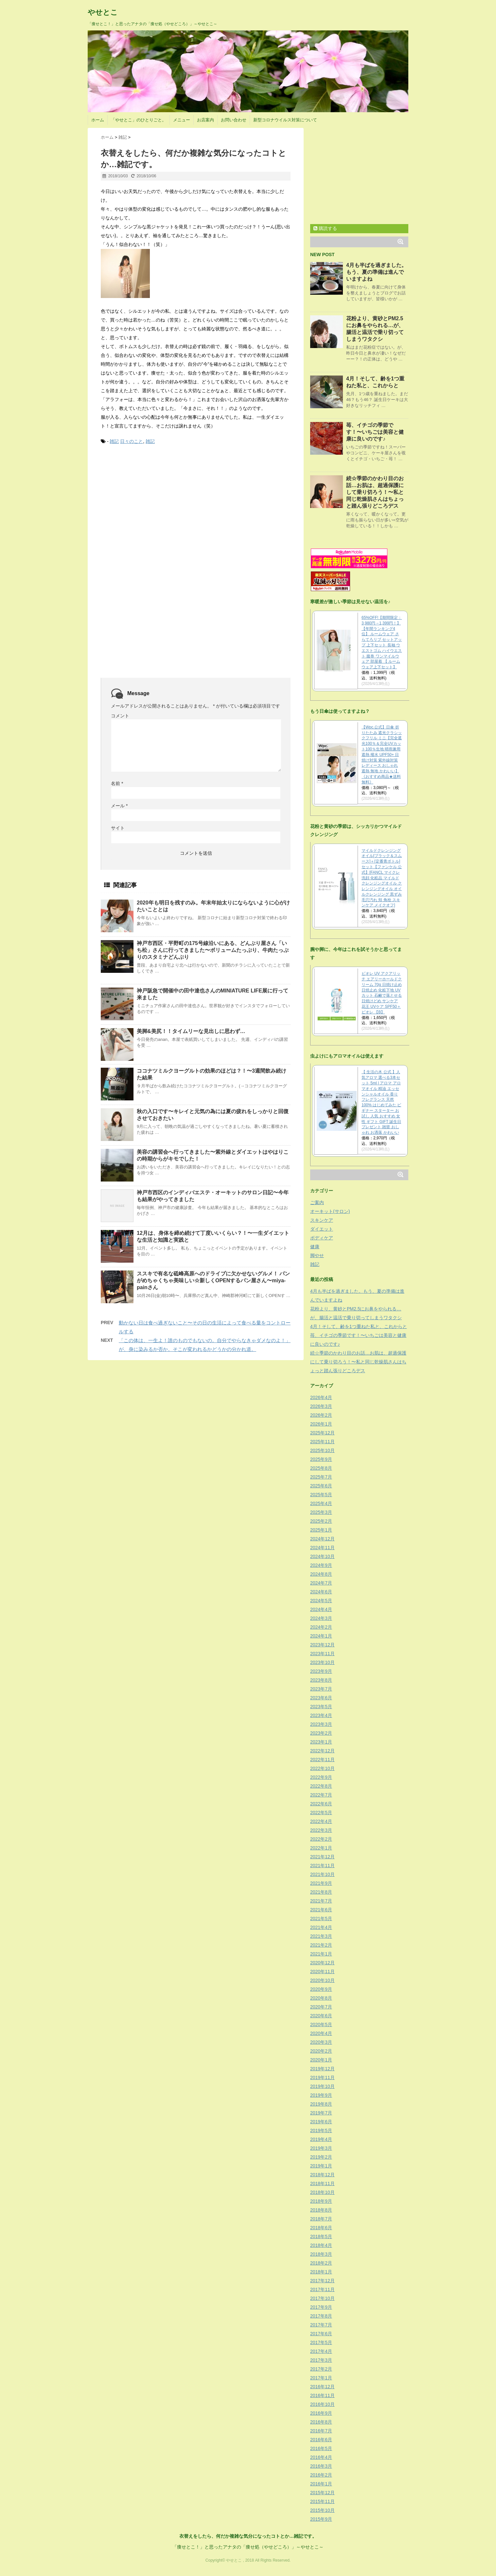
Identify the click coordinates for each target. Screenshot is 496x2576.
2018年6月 (321, 2227)
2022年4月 (321, 1821)
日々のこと (131, 441)
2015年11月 (322, 2501)
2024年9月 (321, 1565)
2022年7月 (321, 1794)
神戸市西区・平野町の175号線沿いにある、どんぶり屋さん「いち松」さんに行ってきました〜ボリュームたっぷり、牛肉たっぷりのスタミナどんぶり (213, 950)
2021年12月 (322, 1856)
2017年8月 (321, 2316)
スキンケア (321, 1220)
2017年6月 (321, 2333)
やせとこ (103, 12)
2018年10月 (322, 2192)
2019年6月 (321, 2121)
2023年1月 (321, 1741)
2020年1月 (321, 2059)
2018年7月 (321, 2218)
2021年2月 (321, 1945)
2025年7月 (321, 1477)
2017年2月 (321, 2369)
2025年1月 (321, 1530)
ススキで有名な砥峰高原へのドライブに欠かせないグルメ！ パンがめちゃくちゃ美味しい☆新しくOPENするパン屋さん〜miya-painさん (213, 1280)
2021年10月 (322, 1874)
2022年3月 (321, 1830)
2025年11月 (322, 1441)
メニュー (181, 119)
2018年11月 (322, 2183)
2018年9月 (321, 2201)
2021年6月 (321, 1909)
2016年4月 (321, 2457)
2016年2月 (321, 2475)
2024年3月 (321, 1618)
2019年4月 (321, 2139)
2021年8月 (321, 1892)
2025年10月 (322, 1450)
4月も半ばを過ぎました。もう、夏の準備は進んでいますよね (376, 272)
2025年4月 (321, 1503)
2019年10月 (322, 2086)
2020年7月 (321, 2006)
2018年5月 (321, 2236)
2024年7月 (321, 1583)
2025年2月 (321, 1521)
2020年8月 (321, 1998)
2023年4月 (321, 1715)
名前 (117, 783)
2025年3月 (321, 1512)
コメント (120, 715)
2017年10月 (322, 2298)
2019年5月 (321, 2130)
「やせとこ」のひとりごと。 (138, 119)
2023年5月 (321, 1706)
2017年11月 (322, 2289)
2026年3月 (321, 1406)
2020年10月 (322, 1980)
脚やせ (317, 1255)
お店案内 (205, 119)
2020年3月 (321, 2042)
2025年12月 (322, 1432)
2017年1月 (321, 2377)
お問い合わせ (233, 119)
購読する (325, 228)
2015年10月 (322, 2510)
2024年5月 (321, 1600)
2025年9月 (321, 1459)
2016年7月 (321, 2430)
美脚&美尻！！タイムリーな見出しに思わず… (191, 1031)
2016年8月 (321, 2422)
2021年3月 (321, 1936)
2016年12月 (322, 2386)
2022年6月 (321, 1803)
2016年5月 (321, 2448)
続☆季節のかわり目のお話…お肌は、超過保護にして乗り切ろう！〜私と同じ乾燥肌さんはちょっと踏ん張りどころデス (375, 492)
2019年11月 (322, 2077)
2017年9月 (321, 2307)
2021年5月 (321, 1918)
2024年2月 (321, 1627)
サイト (118, 828)
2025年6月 (321, 1485)
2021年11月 (322, 1865)
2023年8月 (321, 1680)
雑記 (114, 441)
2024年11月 (322, 1547)
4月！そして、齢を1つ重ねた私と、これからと (358, 1326)
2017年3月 (321, 2360)
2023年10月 (322, 1662)
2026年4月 (321, 1397)
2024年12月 (322, 1538)
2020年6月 (321, 2015)
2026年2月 (321, 1415)
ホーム (97, 119)
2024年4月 (321, 1609)
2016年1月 (321, 2483)
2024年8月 (321, 1574)
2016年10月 (322, 2404)
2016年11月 (322, 2395)
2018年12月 (322, 2174)
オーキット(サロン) (330, 1211)
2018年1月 (321, 2271)
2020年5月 (321, 2024)
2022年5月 (321, 1812)
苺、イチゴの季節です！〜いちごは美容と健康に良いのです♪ (375, 432)
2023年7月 (321, 1688)
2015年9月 (321, 2519)
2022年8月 (321, 1786)
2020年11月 (322, 1971)
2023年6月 (321, 1697)
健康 (314, 1246)
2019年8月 (321, 2104)
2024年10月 (322, 1556)
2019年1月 (321, 2165)
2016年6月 (321, 2439)
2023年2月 (321, 1733)
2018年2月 (321, 2263)
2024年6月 (321, 1591)
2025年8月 (321, 1468)
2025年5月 (321, 1494)
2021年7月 (321, 1900)
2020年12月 (322, 1962)
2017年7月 (321, 2324)
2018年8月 (321, 2210)
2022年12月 (322, 1750)
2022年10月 (322, 1768)
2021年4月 (321, 1927)
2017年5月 (321, 2342)
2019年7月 (321, 2112)
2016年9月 (321, 2413)
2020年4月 (321, 2033)
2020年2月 (321, 2051)
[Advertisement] (150, 500)
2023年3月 (321, 1724)
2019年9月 (321, 2095)
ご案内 (317, 1202)
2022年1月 (321, 1847)
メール (119, 805)
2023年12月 (322, 1644)
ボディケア (321, 1237)
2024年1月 (321, 1635)
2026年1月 (321, 1424)
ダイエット (321, 1229)
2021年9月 (321, 1883)
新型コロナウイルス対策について (285, 119)
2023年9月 (321, 1671)
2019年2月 (321, 2157)
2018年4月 (321, 2245)
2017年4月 (321, 2351)
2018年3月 (321, 2254)
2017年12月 (322, 2280)
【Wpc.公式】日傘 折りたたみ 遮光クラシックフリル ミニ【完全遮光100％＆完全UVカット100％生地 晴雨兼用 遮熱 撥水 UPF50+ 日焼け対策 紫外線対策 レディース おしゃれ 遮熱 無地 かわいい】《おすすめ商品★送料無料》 (382, 754)
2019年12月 (322, 2068)
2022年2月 (321, 1839)
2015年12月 (322, 2492)
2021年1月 (321, 1953)
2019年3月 (321, 2148)
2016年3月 (321, 2466)
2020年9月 (321, 1989)
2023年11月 (322, 1653)
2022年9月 (321, 1777)
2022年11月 (322, 1759)
